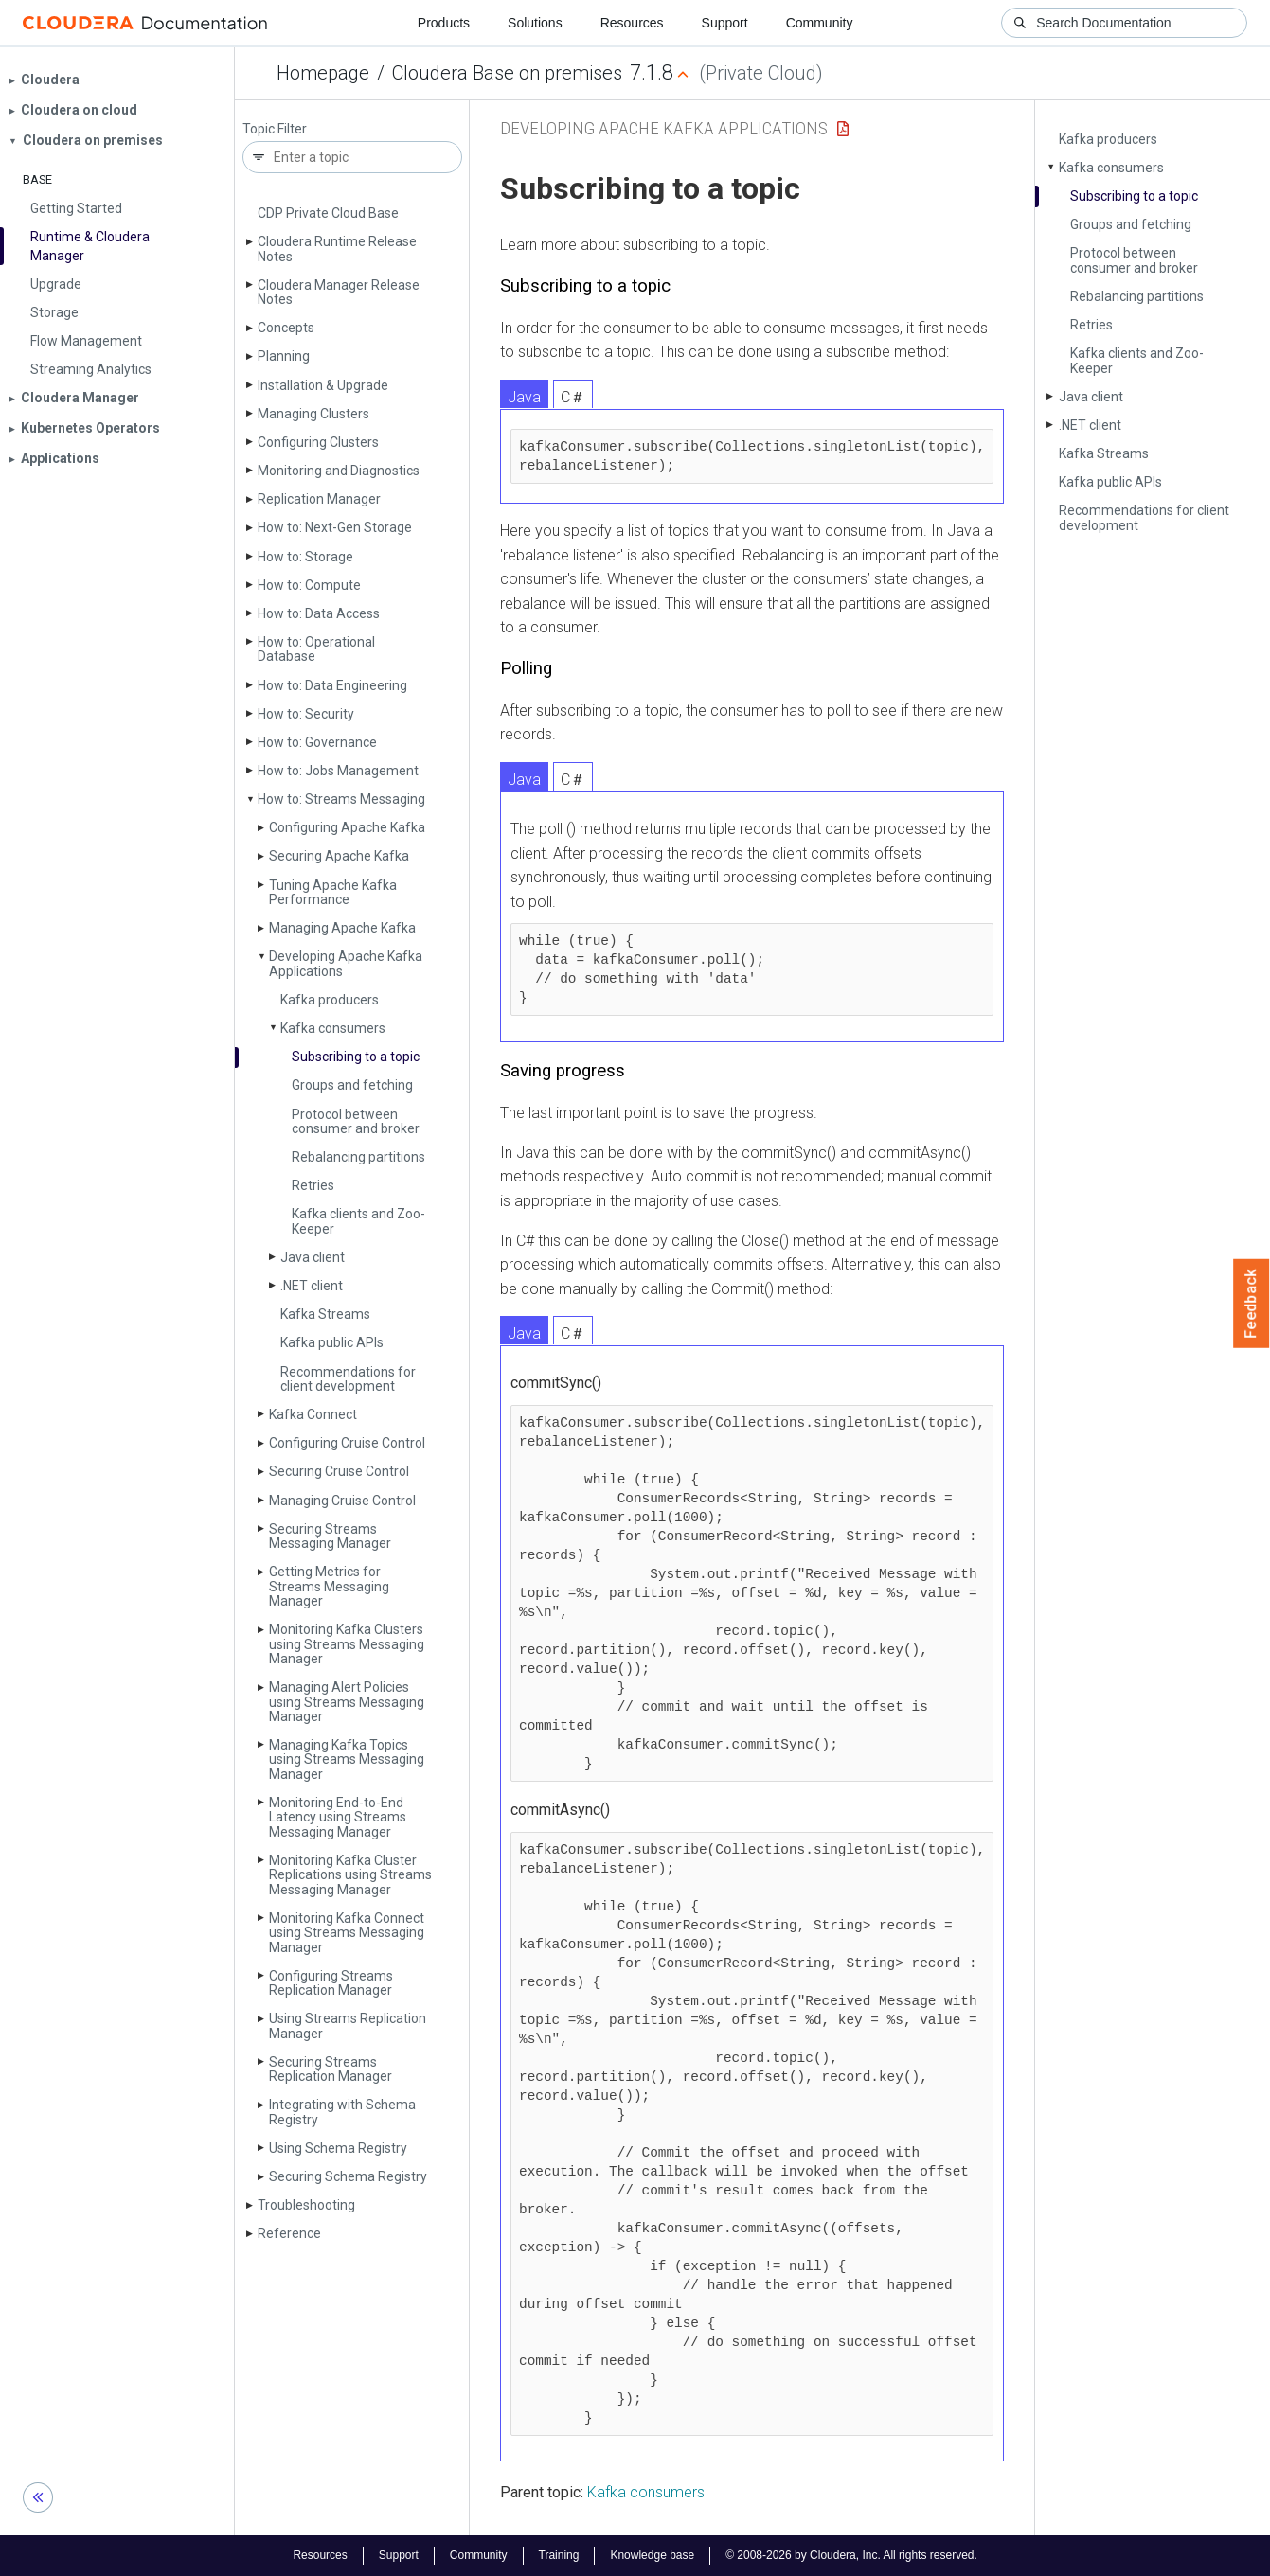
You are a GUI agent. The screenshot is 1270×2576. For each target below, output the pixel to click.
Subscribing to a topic (356, 1056)
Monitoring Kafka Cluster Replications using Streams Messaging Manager (350, 1875)
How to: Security (306, 713)
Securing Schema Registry (348, 2176)
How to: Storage (305, 556)
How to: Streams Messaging (341, 799)
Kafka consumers (332, 1028)
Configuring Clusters (318, 442)
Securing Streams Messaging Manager (330, 1536)
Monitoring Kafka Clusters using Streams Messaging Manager (346, 1644)
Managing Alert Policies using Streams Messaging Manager (346, 1701)
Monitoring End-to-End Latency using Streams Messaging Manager (337, 1817)
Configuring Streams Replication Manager (331, 1983)
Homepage (323, 73)
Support (725, 22)
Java (524, 397)
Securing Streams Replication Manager (330, 2069)
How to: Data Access (319, 613)
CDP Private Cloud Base (328, 213)
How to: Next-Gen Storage (335, 527)
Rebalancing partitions (358, 1156)
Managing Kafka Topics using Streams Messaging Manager (346, 1759)
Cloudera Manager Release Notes (339, 292)
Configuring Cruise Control (347, 1442)
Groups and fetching (352, 1085)
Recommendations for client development (348, 1379)
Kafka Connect (313, 1414)
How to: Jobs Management (338, 770)
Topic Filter (274, 129)
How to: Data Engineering (332, 685)
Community (819, 22)
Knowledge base (652, 2555)
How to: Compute (309, 585)
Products (444, 22)
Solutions (535, 22)
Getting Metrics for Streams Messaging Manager (329, 1586)
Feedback (1252, 1304)
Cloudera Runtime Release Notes (337, 248)
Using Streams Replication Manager (347, 2025)
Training (558, 2555)
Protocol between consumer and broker (356, 1121)
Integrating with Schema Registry (342, 2111)
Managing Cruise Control (342, 1500)
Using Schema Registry (338, 2148)
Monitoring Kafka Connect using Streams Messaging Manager (346, 1932)
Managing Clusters (313, 413)
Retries (313, 1185)
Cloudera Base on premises (507, 73)
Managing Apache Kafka (342, 927)
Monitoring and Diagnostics (339, 470)
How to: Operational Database (316, 649)
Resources (632, 22)
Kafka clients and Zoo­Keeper (358, 1220)
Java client (312, 1257)
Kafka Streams (325, 1314)
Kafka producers (329, 999)
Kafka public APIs (332, 1342)
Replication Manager (319, 498)
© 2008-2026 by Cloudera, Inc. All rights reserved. (851, 2555)
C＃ (573, 397)
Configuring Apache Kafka (347, 827)
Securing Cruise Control (339, 1471)
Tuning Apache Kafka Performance (333, 892)
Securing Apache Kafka (339, 855)
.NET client (311, 1285)
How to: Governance (317, 742)
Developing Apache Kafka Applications (345, 963)
